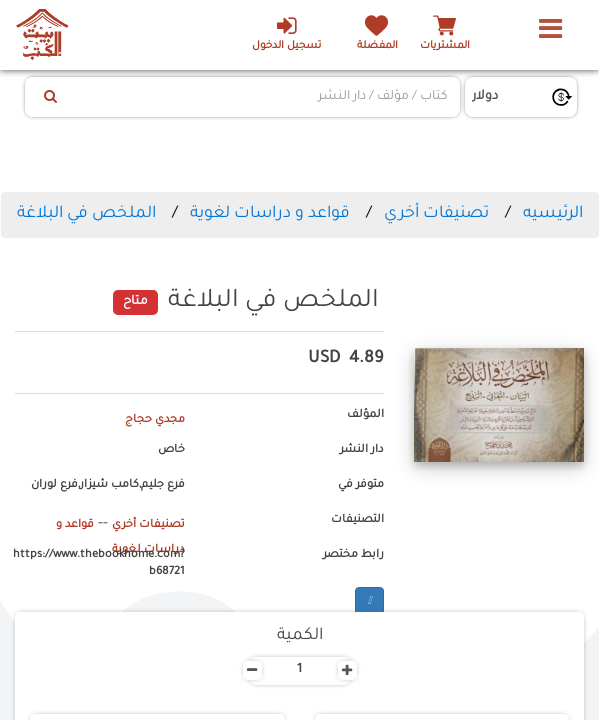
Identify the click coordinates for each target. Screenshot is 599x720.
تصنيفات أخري (436, 214)
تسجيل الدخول (283, 33)
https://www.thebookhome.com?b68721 (100, 564)
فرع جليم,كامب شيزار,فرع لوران (108, 485)
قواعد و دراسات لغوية (270, 214)
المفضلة (375, 46)
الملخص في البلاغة (86, 214)
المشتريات (445, 46)
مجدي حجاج (155, 420)
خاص (171, 450)
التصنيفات (357, 520)
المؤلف (365, 415)
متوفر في (361, 485)
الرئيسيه (553, 214)
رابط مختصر (353, 555)
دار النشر (362, 450)
